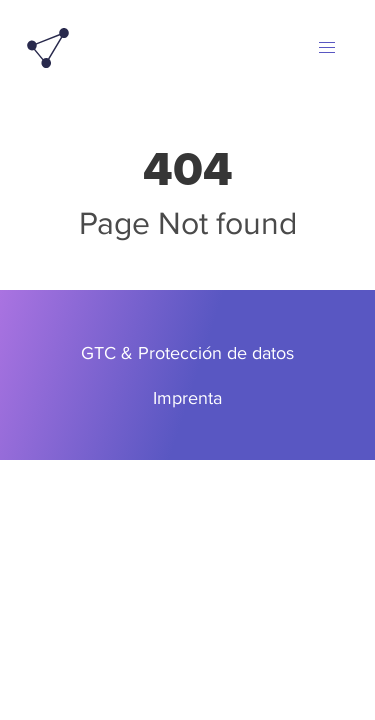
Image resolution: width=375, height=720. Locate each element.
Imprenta (187, 397)
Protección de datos (216, 352)
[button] (327, 48)
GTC (98, 352)
